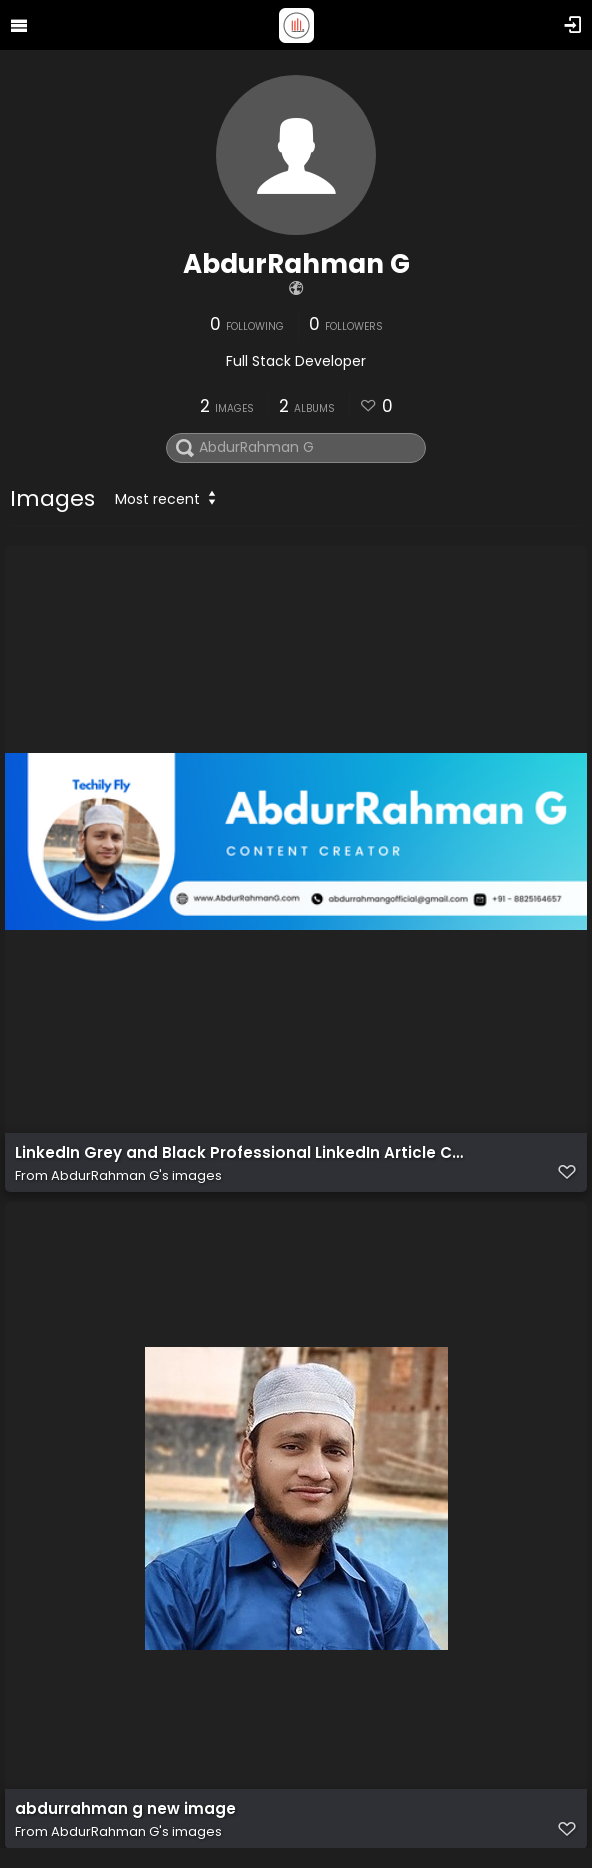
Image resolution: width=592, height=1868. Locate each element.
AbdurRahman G (296, 264)
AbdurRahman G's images (136, 1175)
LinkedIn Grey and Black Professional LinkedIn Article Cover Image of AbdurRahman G (240, 1153)
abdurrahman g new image (125, 1809)
